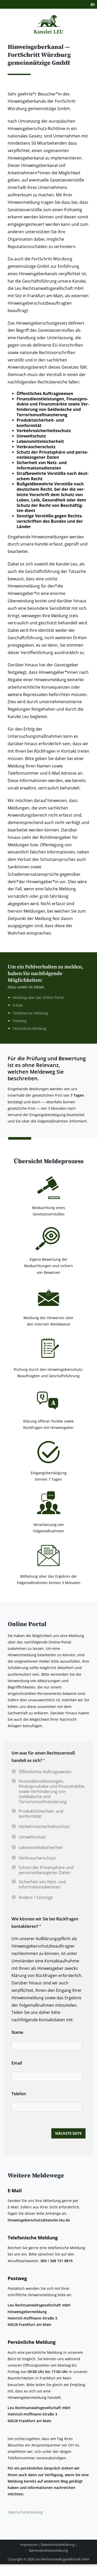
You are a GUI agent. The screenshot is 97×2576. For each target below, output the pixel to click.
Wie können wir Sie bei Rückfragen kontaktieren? (44, 1922)
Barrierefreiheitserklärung (48, 2550)
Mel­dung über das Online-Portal (39, 997)
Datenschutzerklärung (58, 2544)
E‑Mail (17, 1005)
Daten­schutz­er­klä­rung (25, 2512)
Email (16, 2063)
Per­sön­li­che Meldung (30, 1028)
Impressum (29, 2544)
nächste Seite (68, 2133)
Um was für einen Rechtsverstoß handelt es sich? (43, 1756)
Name (17, 2032)
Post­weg (19, 1020)
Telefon (18, 2094)
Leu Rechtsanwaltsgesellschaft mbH (62, 2559)
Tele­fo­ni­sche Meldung (31, 1013)
